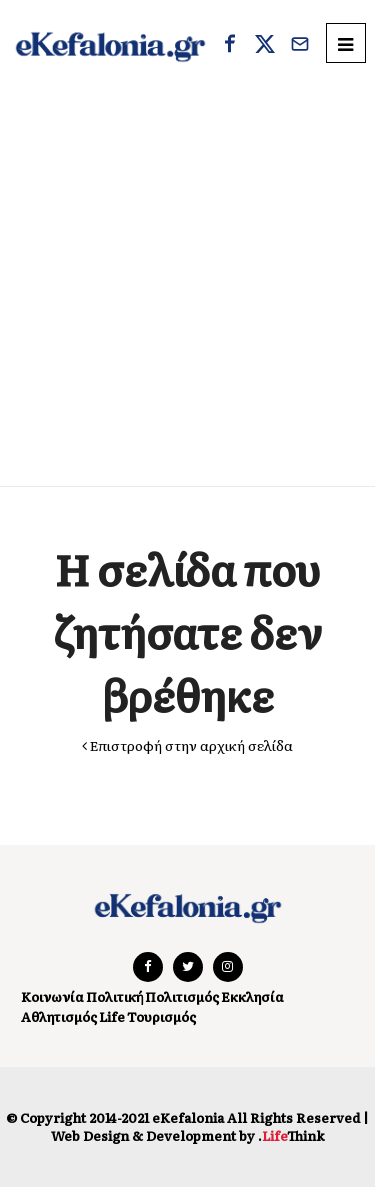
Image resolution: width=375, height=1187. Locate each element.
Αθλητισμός (59, 1016)
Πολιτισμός (182, 996)
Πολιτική (114, 996)
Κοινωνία (52, 996)
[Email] (300, 46)
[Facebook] (230, 46)
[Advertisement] (187, 288)
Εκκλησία (252, 996)
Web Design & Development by (187, 1135)
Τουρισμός (161, 1016)
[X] (265, 46)
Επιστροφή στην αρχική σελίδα (187, 745)
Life (112, 1016)
